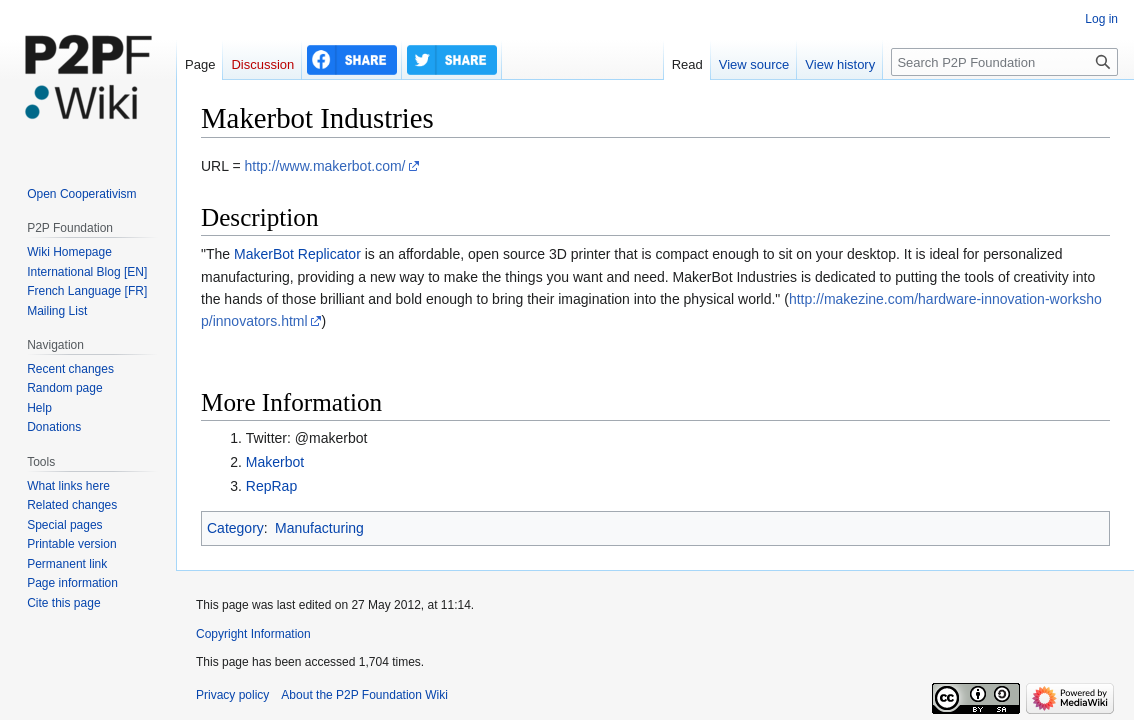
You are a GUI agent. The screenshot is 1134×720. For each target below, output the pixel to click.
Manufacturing (319, 528)
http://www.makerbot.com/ (324, 166)
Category (235, 528)
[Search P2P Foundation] (1004, 62)
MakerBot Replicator (297, 254)
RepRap (271, 486)
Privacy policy (232, 695)
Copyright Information (253, 634)
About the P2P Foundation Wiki (364, 695)
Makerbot (275, 462)
